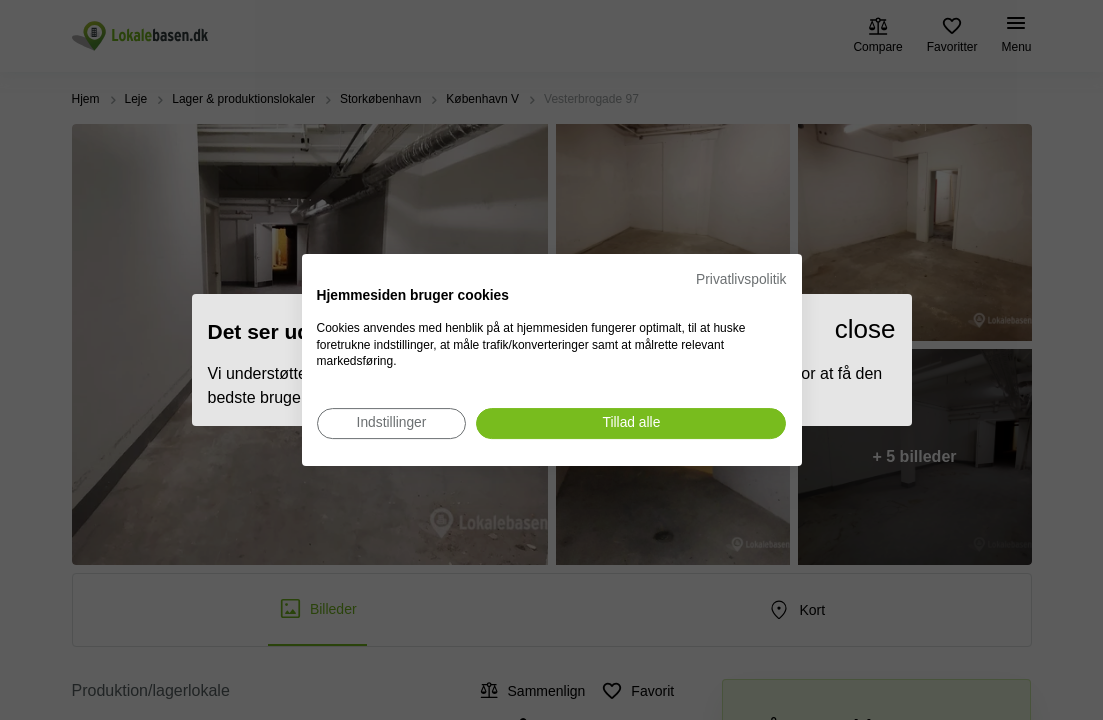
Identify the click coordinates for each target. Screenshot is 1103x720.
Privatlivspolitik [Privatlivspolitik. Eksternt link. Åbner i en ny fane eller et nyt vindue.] (741, 279)
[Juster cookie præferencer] (392, 423)
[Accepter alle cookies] (631, 423)
